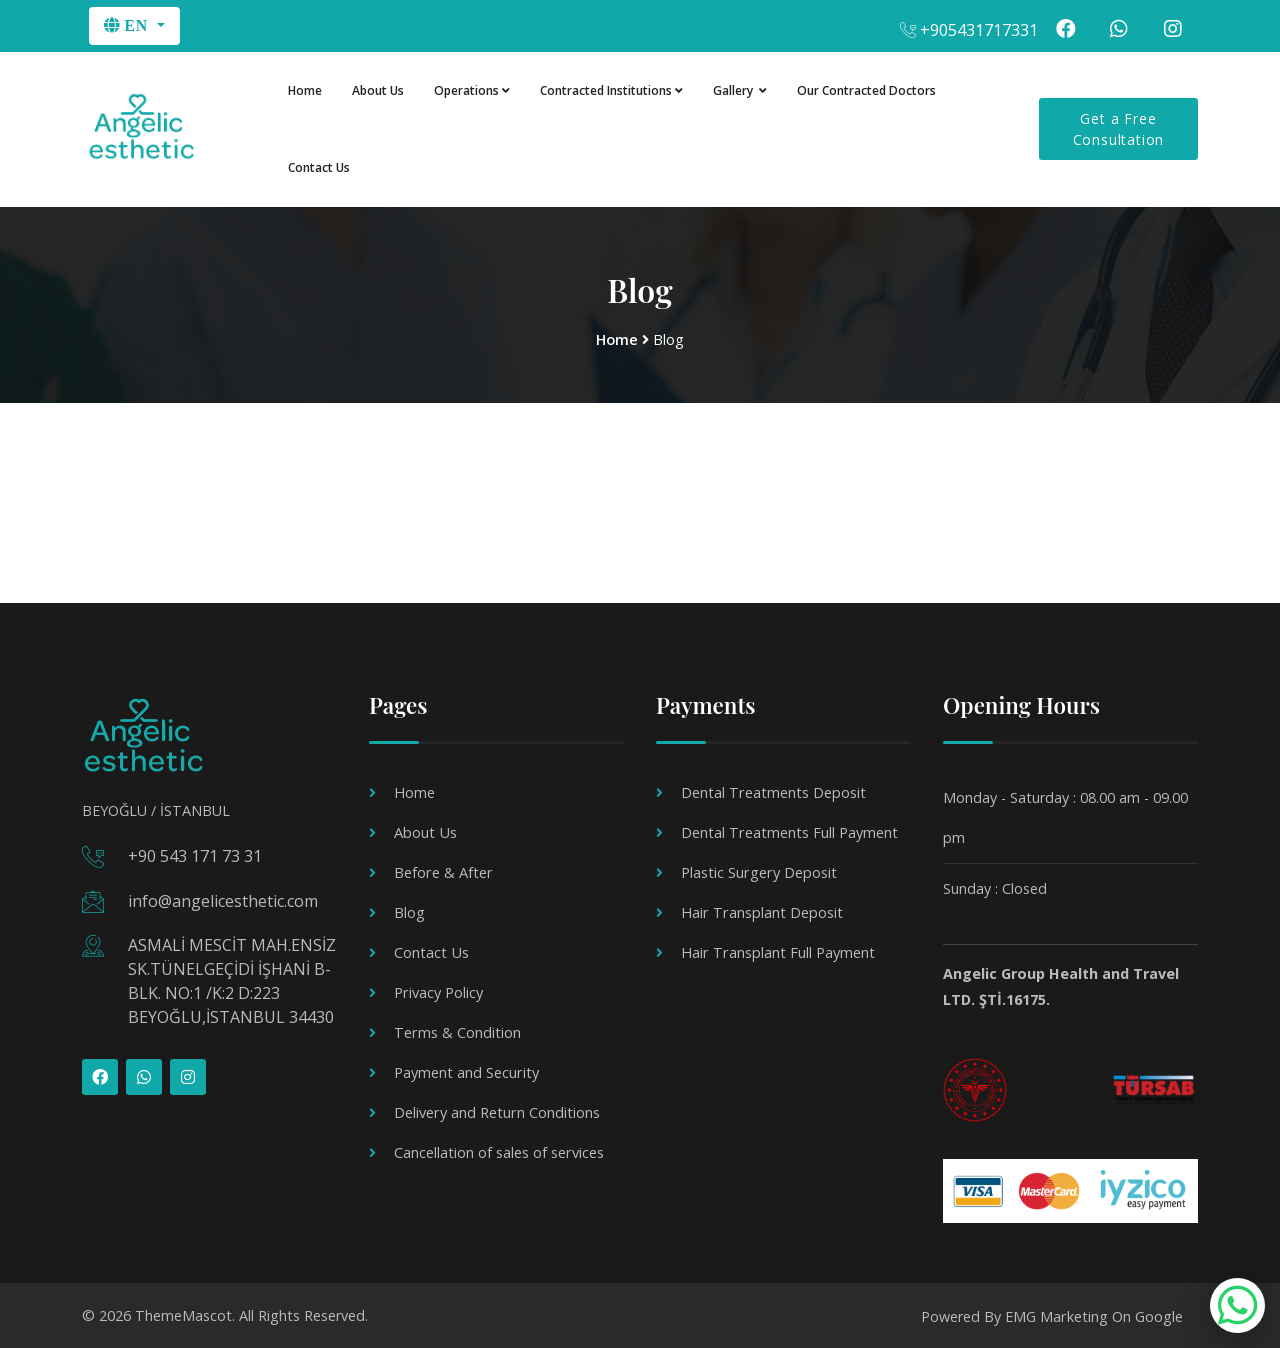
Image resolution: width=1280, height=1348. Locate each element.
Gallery (740, 90)
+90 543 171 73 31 (195, 856)
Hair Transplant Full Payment (777, 951)
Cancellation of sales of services (498, 1151)
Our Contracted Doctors (866, 90)
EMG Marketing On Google (1094, 1314)
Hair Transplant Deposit (761, 911)
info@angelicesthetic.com (223, 900)
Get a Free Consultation (1119, 130)
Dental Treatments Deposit (773, 791)
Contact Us (319, 168)
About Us (378, 90)
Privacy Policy (438, 991)
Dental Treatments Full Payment (789, 831)
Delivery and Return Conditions (496, 1111)
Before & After (442, 871)
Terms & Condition (457, 1031)
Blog (409, 911)
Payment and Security (466, 1071)
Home (305, 90)
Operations (472, 90)
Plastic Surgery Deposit (758, 871)
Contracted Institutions (611, 90)
